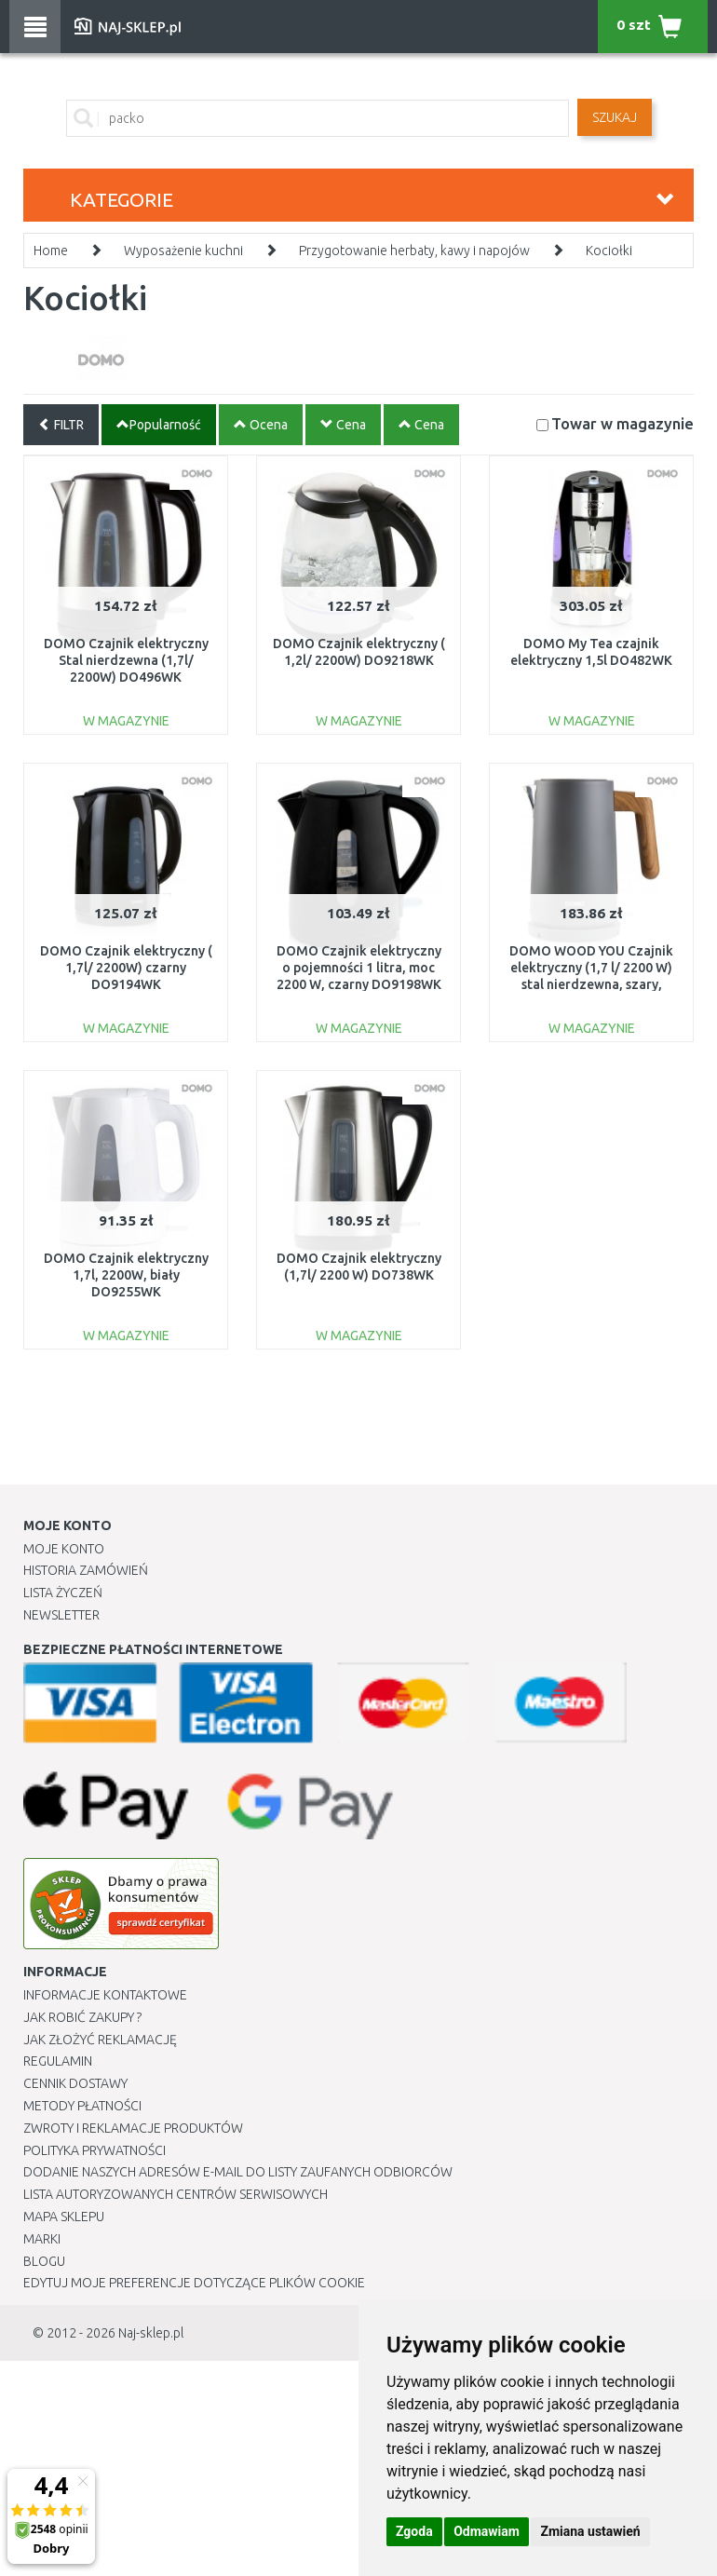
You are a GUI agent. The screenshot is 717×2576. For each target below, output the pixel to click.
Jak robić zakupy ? (82, 2017)
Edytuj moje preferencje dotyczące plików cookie (194, 2282)
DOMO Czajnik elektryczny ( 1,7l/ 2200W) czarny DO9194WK (126, 967)
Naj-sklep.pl (150, 2332)
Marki (42, 2238)
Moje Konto (63, 1548)
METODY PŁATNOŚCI (82, 2105)
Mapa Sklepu (63, 2216)
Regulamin (57, 2061)
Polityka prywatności (94, 2150)
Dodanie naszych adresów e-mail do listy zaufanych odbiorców (238, 2171)
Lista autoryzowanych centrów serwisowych (175, 2194)
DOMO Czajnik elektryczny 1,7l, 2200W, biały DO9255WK (126, 1275)
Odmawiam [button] (486, 2531)
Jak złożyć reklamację (100, 2039)
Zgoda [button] (414, 2531)
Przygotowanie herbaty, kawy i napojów (414, 250)
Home (51, 250)
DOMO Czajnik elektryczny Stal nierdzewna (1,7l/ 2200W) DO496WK (126, 660)
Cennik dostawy (75, 2083)
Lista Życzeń (62, 1592)
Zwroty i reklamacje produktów (133, 2128)
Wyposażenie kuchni (183, 250)
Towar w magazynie (622, 423)
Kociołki (609, 250)
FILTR (61, 424)
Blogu (44, 2261)
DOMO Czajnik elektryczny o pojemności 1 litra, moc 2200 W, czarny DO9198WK (359, 967)
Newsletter (61, 1614)
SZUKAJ (614, 117)
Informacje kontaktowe (105, 1994)
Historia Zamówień (85, 1570)
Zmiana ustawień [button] (590, 2531)
